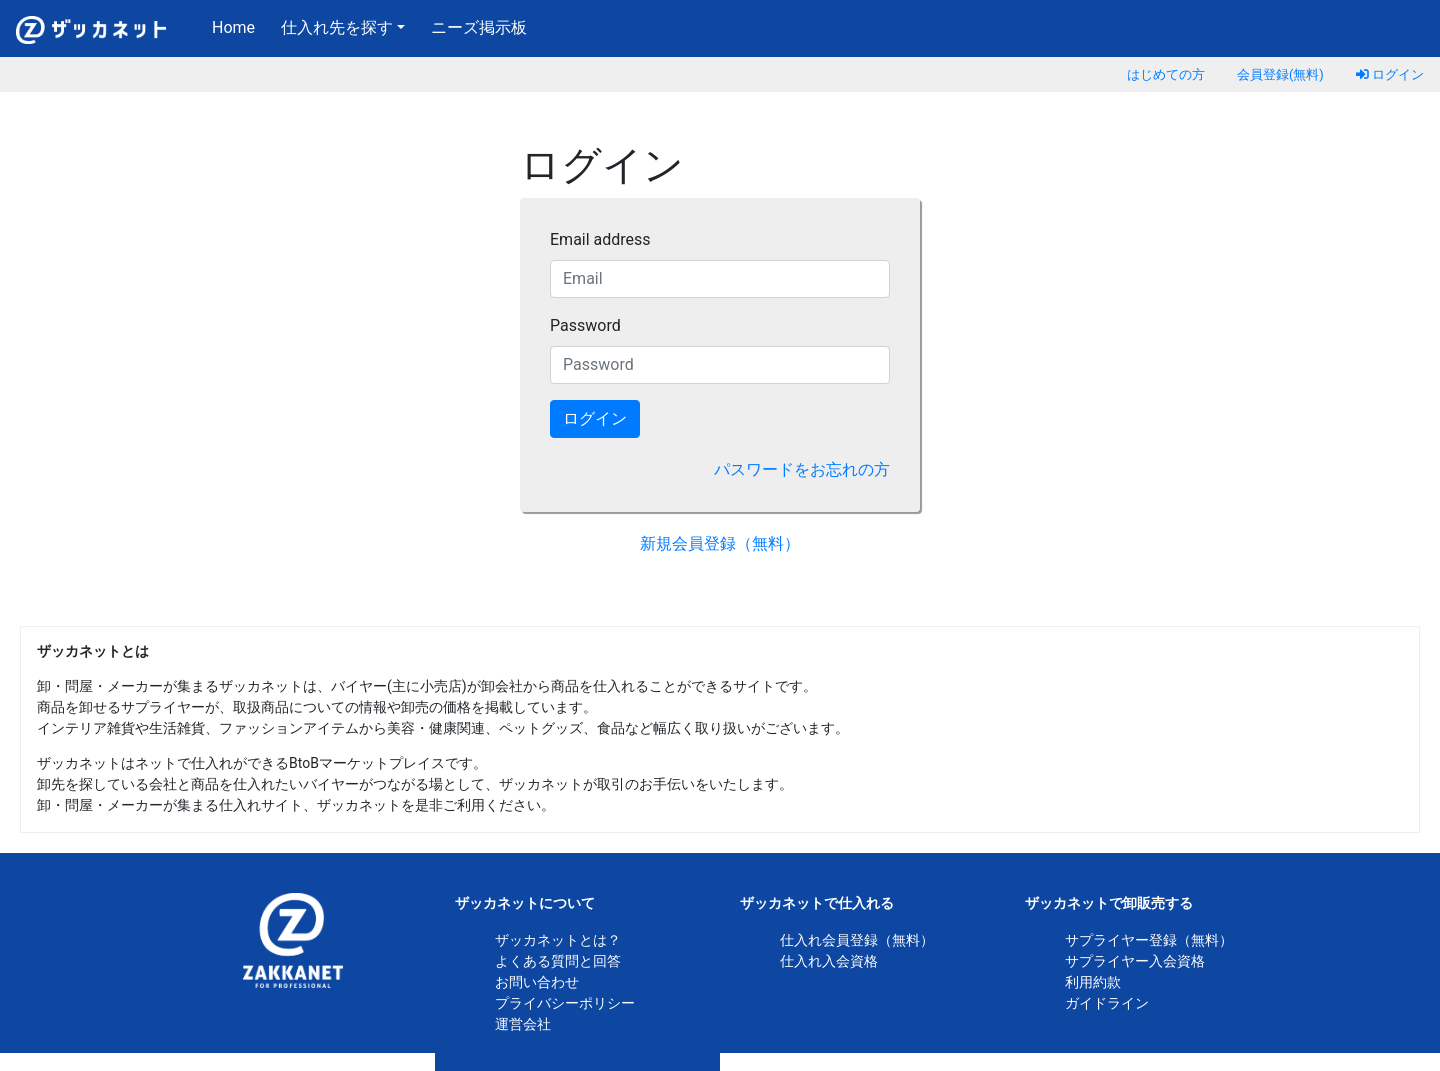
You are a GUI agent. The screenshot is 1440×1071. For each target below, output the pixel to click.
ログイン (1390, 74)
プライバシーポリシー (565, 1003)
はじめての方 (1166, 74)
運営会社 (523, 1024)
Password (585, 325)
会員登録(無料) (1280, 74)
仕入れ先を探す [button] (337, 27)
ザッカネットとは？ (558, 940)
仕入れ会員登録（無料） (857, 940)
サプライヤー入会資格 (1135, 961)
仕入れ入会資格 (829, 961)
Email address (600, 239)
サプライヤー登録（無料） (1149, 940)
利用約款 (1093, 982)
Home (237, 26)
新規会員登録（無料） (720, 543)
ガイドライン (1107, 1003)
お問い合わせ (537, 982)
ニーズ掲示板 (479, 27)
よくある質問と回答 (558, 961)
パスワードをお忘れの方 (802, 469)
